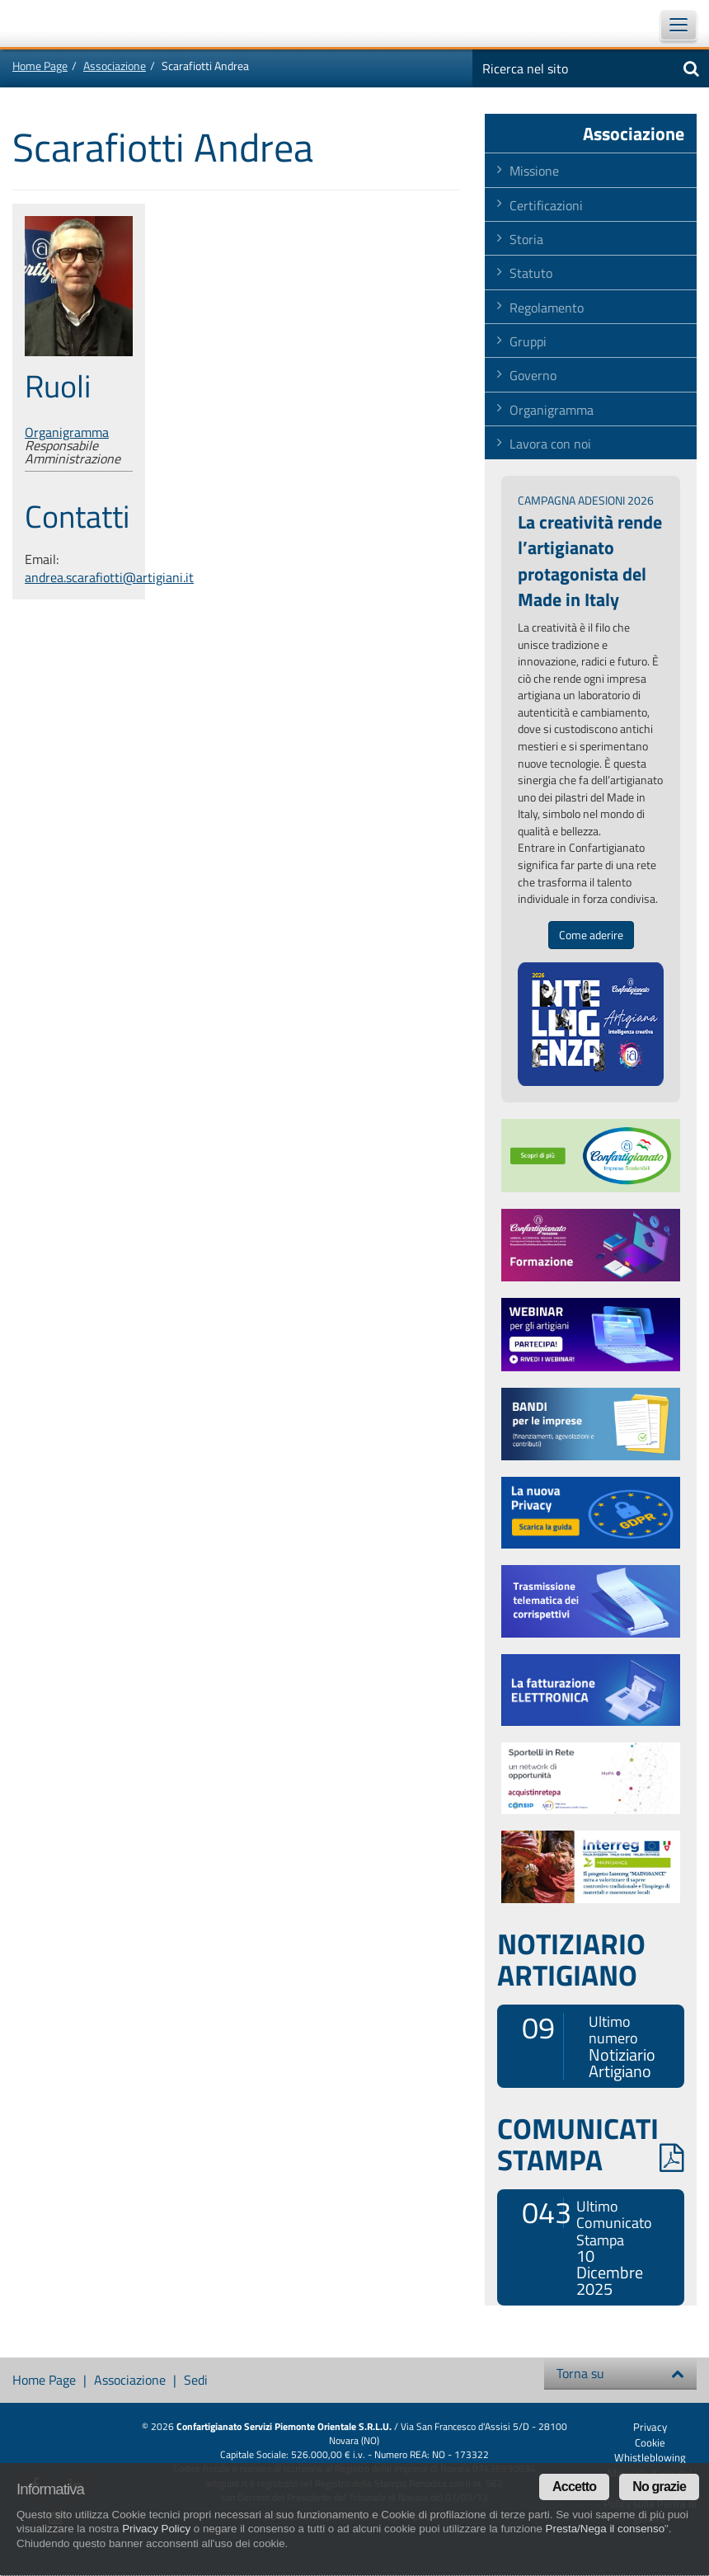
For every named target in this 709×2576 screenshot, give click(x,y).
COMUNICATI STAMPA (590, 2144)
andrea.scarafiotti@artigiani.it (109, 577)
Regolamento (546, 307)
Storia (526, 239)
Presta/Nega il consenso (605, 2528)
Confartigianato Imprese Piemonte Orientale (57, 23)
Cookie (650, 2442)
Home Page (40, 65)
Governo (532, 375)
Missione (534, 171)
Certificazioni (546, 205)
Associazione (114, 65)
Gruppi (528, 341)
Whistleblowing (650, 2457)
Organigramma (67, 432)
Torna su (620, 2373)
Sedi (196, 2380)
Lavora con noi (550, 444)
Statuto (530, 273)
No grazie (659, 2487)
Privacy (650, 2427)
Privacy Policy (156, 2528)
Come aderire (591, 935)
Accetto (574, 2487)
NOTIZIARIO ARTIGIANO (571, 1959)
